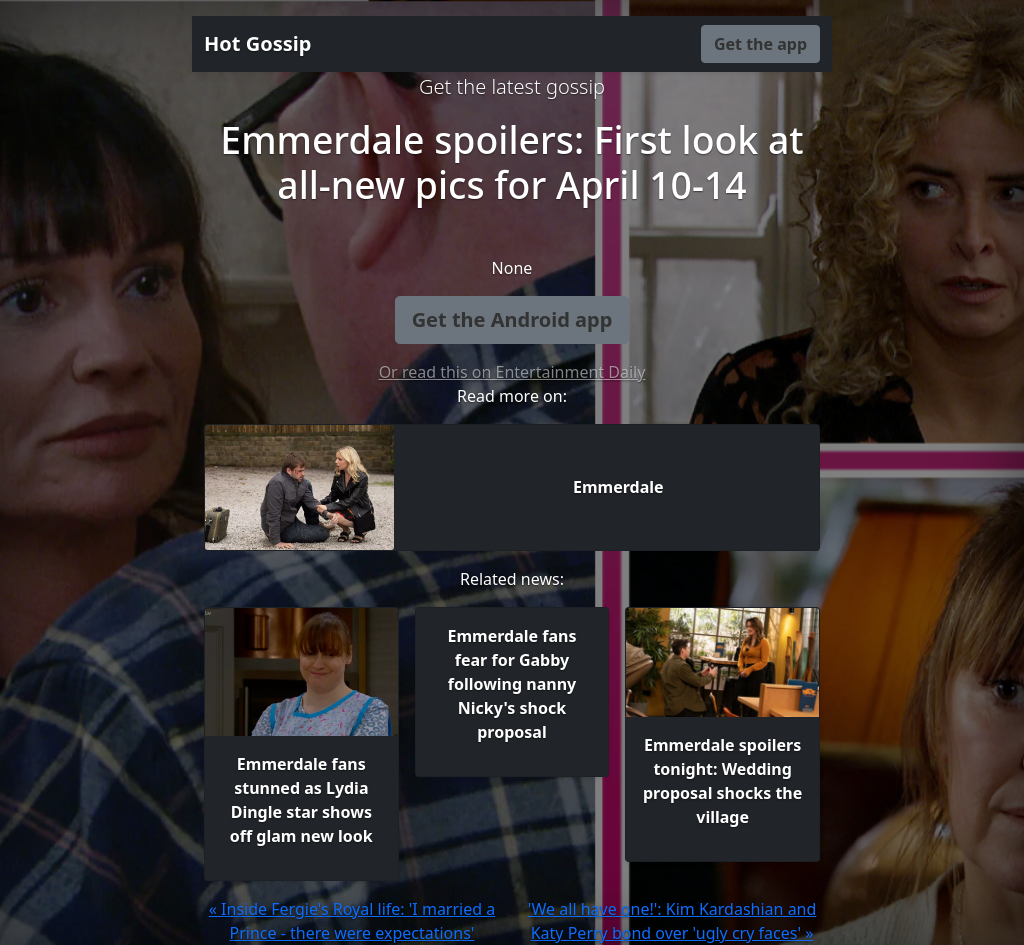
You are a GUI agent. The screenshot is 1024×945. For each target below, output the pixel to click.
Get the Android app (512, 319)
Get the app (760, 44)
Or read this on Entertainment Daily (512, 372)
